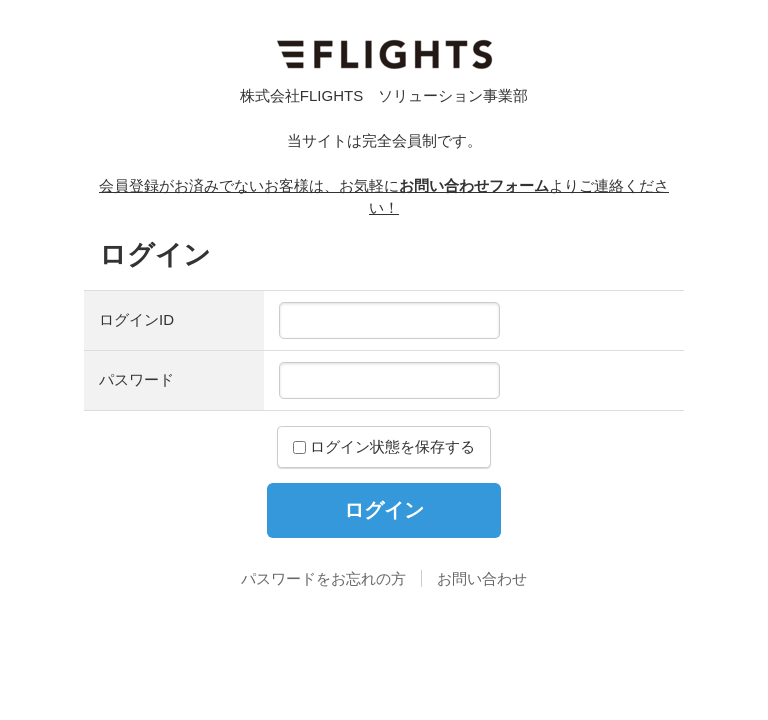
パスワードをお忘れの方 (323, 578)
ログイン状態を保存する (384, 446)
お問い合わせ (482, 578)
